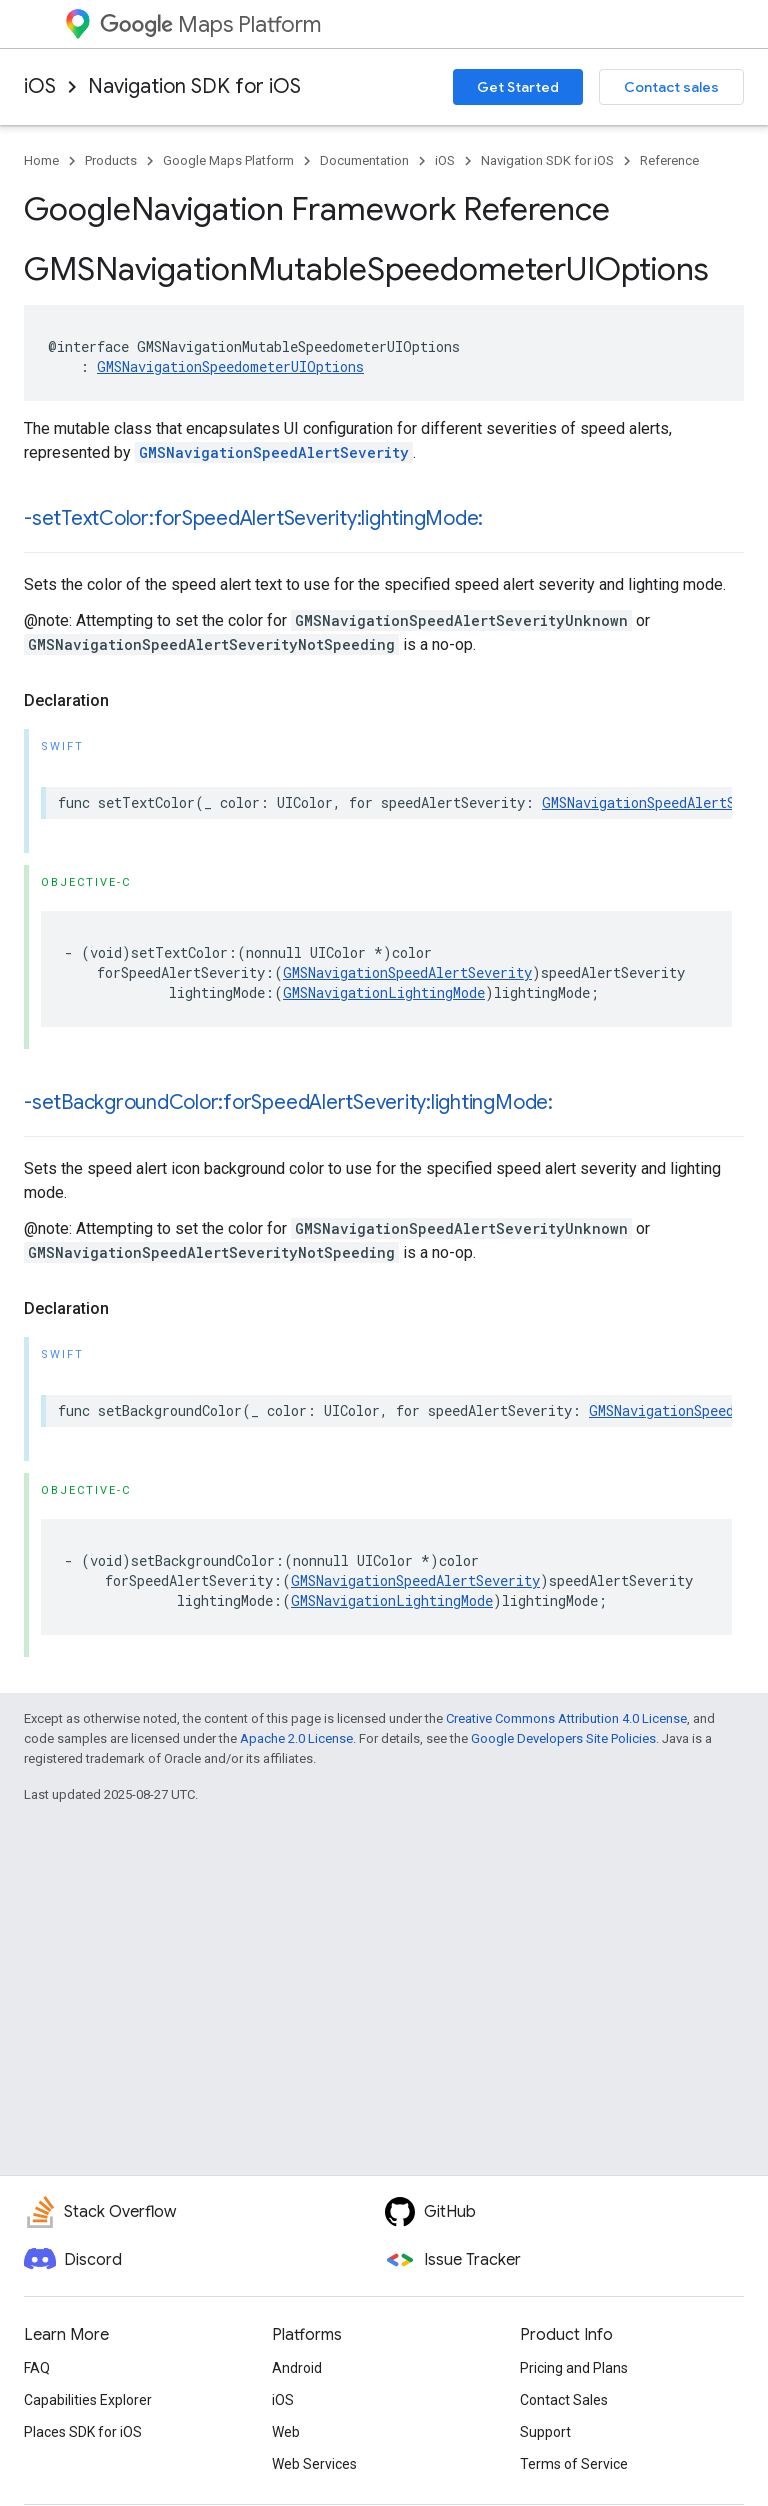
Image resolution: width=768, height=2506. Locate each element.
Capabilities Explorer (88, 2400)
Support (545, 2432)
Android (297, 2368)
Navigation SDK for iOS (194, 86)
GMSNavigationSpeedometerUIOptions (230, 366)
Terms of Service (574, 2464)
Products (111, 160)
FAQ (37, 2368)
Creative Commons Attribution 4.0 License (566, 1718)
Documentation (364, 160)
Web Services (314, 2464)
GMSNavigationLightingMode (384, 992)
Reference (669, 160)
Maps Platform (210, 24)
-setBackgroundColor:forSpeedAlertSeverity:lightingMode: (288, 1102)
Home (41, 160)
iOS (40, 86)
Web (286, 2432)
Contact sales (671, 87)
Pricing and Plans (574, 2368)
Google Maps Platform (228, 160)
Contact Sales (564, 2400)
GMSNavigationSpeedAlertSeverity (274, 452)
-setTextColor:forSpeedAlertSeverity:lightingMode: (253, 518)
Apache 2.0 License (296, 1738)
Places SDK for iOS (83, 2432)
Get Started (518, 87)
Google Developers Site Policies (563, 1738)
